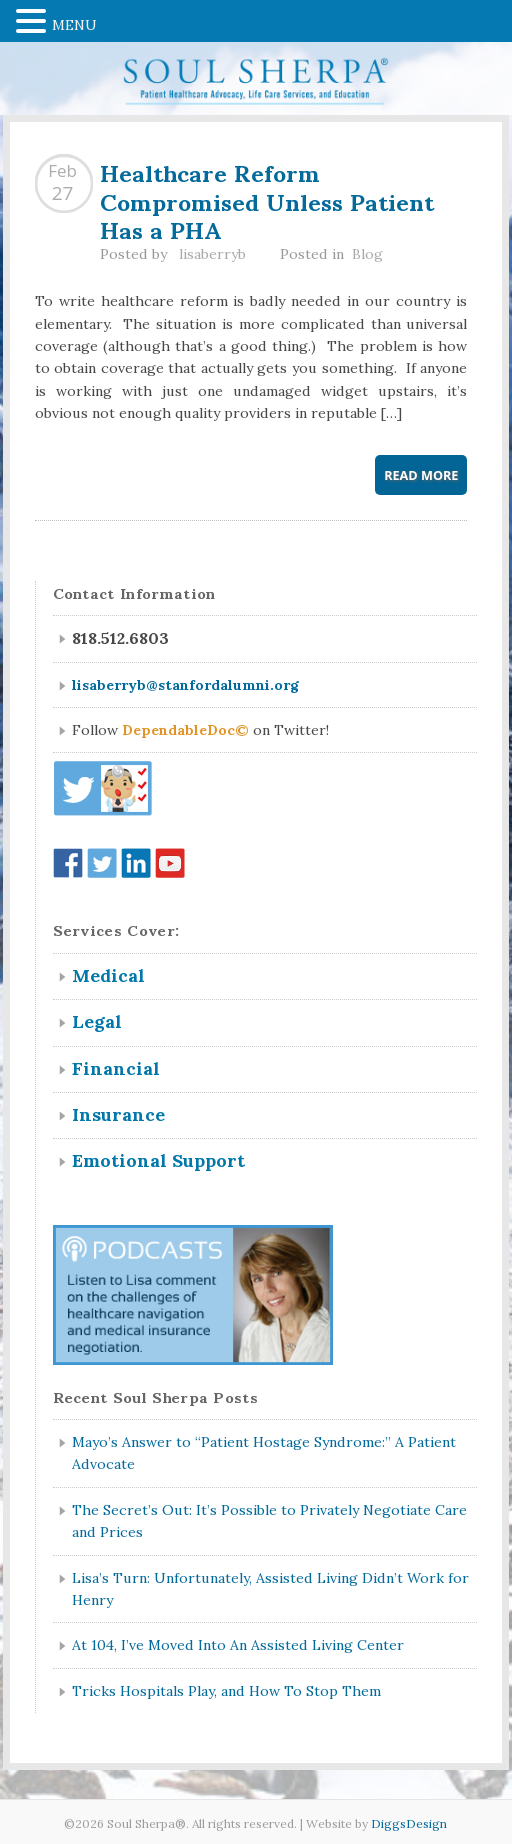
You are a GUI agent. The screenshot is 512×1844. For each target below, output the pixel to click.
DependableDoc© (185, 730)
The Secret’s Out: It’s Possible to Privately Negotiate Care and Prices (269, 1521)
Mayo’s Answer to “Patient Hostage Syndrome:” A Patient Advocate (264, 1453)
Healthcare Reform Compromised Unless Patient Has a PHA (267, 199)
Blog (367, 254)
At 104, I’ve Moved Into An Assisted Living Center (238, 1645)
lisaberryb (212, 254)
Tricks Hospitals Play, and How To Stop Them (226, 1691)
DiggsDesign (409, 1823)
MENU (74, 25)
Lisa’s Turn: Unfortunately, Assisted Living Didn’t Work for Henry (270, 1589)
